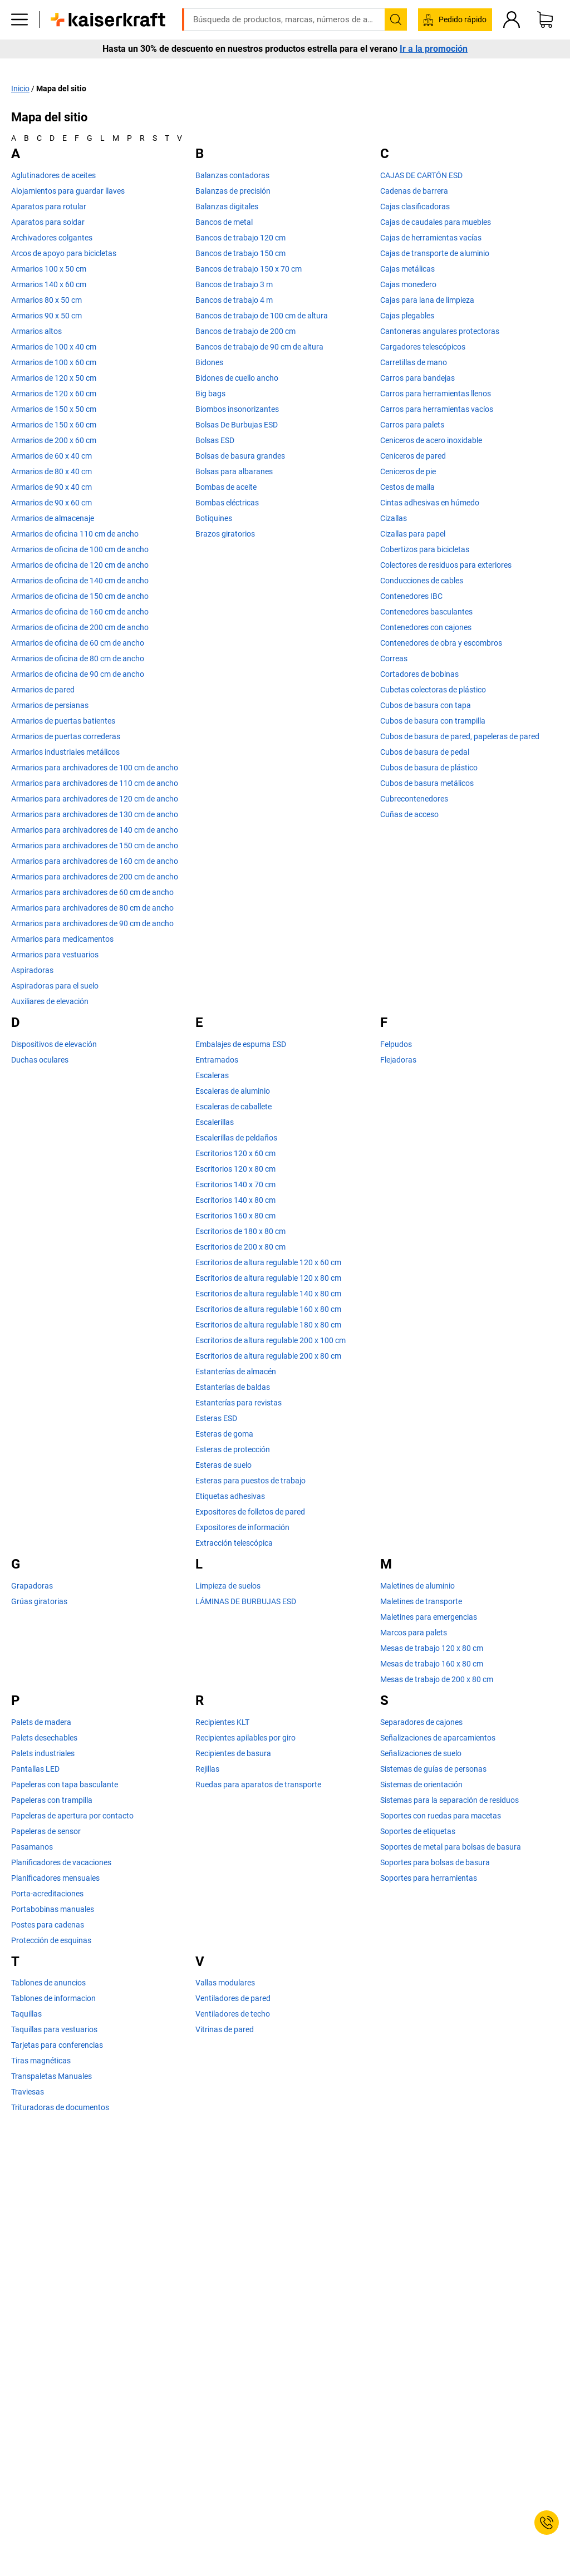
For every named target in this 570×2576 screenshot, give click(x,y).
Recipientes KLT (222, 1721)
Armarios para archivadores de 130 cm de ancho (94, 814)
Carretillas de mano (413, 362)
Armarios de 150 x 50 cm (53, 409)
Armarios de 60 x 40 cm (51, 455)
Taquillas (26, 2013)
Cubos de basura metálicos (427, 783)
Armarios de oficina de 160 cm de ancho (80, 611)
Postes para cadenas (47, 1924)
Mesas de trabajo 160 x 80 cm (431, 1663)
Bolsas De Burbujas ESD (236, 424)
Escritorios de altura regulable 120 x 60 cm (268, 1262)
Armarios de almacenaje (52, 518)
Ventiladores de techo (232, 2013)
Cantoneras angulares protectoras (439, 331)
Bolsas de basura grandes (240, 455)
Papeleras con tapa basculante (64, 1783)
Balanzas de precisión (233, 190)
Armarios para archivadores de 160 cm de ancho (94, 861)
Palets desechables (44, 1737)
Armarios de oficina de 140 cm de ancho (80, 580)
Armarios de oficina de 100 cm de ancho (80, 549)
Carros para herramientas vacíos (436, 409)
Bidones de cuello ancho (236, 377)
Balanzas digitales (226, 206)
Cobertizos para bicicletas (424, 549)
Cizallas (393, 518)
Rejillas (207, 1768)
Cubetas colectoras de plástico (433, 689)
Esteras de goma (224, 1433)
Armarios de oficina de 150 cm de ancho (80, 596)
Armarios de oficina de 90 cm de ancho (77, 674)
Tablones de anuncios (48, 1982)
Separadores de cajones (421, 1721)
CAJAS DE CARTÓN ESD (421, 175)
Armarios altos (36, 331)
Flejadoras (398, 1059)
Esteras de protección (232, 1449)
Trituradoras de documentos (60, 2107)
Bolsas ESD (214, 440)
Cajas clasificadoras (415, 206)
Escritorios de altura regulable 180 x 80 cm (268, 1324)
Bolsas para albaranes (234, 471)
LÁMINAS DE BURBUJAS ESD (245, 1601)
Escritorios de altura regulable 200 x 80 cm (268, 1355)
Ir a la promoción (434, 65)
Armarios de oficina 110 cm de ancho (75, 533)
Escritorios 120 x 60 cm (235, 1153)
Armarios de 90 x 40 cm (51, 487)
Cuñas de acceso (409, 814)
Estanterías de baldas (232, 1387)
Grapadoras (32, 1585)
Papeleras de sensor (46, 1830)
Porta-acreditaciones (47, 1893)
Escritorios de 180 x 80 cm (240, 1231)
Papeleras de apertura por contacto (72, 1815)
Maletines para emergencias (428, 1617)
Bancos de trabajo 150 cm (240, 253)
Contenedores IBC (411, 596)
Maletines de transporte (421, 1601)
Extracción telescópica (234, 1542)
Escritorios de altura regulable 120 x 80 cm (268, 1278)
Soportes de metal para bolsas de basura (450, 1846)
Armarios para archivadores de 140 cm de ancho (94, 829)
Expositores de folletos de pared (250, 1511)
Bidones (209, 362)
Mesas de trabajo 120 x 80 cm (431, 1648)
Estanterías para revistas (238, 1402)
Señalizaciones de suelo (420, 1752)
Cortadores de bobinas (419, 674)
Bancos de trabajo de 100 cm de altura (261, 315)
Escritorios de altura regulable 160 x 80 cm (268, 1309)
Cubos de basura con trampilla (432, 720)
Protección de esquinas (51, 1939)
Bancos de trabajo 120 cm (240, 237)
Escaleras (212, 1075)
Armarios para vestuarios (55, 954)
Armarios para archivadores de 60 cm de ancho (92, 892)
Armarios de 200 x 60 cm (53, 440)
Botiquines (213, 518)
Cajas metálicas (407, 268)
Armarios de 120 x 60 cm (53, 393)
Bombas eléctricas (227, 502)
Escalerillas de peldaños (236, 1137)
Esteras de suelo (223, 1465)
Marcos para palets (413, 1632)
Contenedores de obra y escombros (441, 642)
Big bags (210, 393)
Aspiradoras (32, 970)
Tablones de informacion (53, 1998)
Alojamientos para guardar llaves (68, 190)
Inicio (20, 87)
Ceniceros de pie (408, 471)
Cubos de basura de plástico (429, 767)
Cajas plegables (407, 315)
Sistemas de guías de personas (433, 1768)
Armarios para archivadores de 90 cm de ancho (92, 923)
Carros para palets (412, 424)
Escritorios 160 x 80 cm (235, 1215)
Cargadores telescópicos (422, 346)
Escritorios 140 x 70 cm (235, 1184)
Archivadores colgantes (51, 237)
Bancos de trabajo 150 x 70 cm (248, 268)
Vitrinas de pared (224, 2029)
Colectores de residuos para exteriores (446, 565)
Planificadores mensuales (55, 1877)
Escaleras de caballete (233, 1106)
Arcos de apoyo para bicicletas (63, 253)
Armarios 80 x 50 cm (46, 300)
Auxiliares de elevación (50, 1001)
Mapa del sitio (61, 87)
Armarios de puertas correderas (65, 736)
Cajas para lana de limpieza (427, 300)
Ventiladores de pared (233, 1998)
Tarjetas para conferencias (57, 2045)
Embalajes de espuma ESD (240, 1044)
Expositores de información (242, 1527)
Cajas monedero (408, 284)
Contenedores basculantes (426, 611)
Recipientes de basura (233, 1752)
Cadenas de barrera (414, 190)
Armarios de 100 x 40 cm (53, 346)
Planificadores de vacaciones (61, 1861)
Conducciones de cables (421, 580)
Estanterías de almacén (235, 1371)
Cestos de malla (407, 487)
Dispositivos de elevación (54, 1044)
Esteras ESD (216, 1418)
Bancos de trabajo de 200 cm (245, 331)
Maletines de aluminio (417, 1585)
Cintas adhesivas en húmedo (429, 502)
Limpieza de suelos (228, 1585)
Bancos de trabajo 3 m (234, 284)
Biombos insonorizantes (237, 409)
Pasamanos (32, 1846)
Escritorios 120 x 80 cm (235, 1168)
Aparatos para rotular (48, 206)
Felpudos (396, 1044)
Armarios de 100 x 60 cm (53, 362)
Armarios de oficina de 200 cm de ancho (80, 627)
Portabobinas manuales (52, 1908)
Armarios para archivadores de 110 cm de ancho (94, 783)
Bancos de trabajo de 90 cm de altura (259, 346)
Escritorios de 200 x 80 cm (240, 1246)
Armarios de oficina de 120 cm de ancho (80, 565)
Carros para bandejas (417, 377)
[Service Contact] (546, 2522)
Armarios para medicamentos (62, 939)
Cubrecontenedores (414, 798)
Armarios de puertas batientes (63, 720)
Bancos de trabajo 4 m (234, 300)
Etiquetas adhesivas (230, 1496)
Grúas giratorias (39, 1601)
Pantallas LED (35, 1768)
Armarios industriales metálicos (65, 752)
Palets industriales (43, 1752)
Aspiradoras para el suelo (55, 985)
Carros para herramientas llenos (435, 393)
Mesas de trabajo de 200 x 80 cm (436, 1679)
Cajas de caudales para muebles (435, 222)
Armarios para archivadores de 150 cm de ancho (94, 845)
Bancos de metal (224, 222)
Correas (393, 658)
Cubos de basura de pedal (424, 752)
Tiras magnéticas (41, 2060)
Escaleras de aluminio (232, 1091)
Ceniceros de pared (413, 455)
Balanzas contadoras (232, 175)
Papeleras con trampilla (51, 1799)
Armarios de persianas (50, 705)
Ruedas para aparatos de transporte (258, 1783)
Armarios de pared (43, 689)
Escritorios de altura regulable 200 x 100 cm (270, 1340)
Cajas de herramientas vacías (430, 237)
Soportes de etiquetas (417, 1830)
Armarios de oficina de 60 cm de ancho (77, 642)
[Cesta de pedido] (545, 36)
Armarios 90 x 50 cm (46, 315)
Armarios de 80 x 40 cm (51, 471)
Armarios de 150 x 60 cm (53, 424)
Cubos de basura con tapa (425, 705)
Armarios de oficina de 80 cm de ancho (77, 658)
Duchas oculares (39, 1059)
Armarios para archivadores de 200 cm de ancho (94, 876)
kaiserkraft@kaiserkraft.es (462, 8)
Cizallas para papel (412, 533)
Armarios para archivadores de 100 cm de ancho (94, 767)
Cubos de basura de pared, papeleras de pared (459, 736)
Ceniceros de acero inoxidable (431, 440)
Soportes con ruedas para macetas (440, 1815)
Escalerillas (214, 1122)
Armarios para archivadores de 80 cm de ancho (92, 907)
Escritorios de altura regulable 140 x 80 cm (268, 1293)
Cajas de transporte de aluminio (434, 253)
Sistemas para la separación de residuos (449, 1799)
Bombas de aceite (226, 487)
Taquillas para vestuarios (54, 2029)
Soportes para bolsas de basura (435, 1861)
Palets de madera (41, 1721)
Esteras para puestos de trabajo (250, 1480)
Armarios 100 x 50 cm (48, 268)
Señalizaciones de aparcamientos (437, 1737)
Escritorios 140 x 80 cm (235, 1200)
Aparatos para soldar (48, 222)
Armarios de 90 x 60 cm (51, 502)
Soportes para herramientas (428, 1877)
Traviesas (27, 2091)
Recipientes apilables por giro (245, 1737)
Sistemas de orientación (421, 1783)
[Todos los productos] (19, 36)
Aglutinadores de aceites (53, 175)
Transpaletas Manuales (51, 2076)
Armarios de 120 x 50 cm (53, 377)
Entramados (216, 1059)
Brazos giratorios (225, 533)
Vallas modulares (225, 1982)
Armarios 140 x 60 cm (48, 284)
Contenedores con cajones (425, 627)
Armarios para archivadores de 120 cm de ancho (94, 798)
